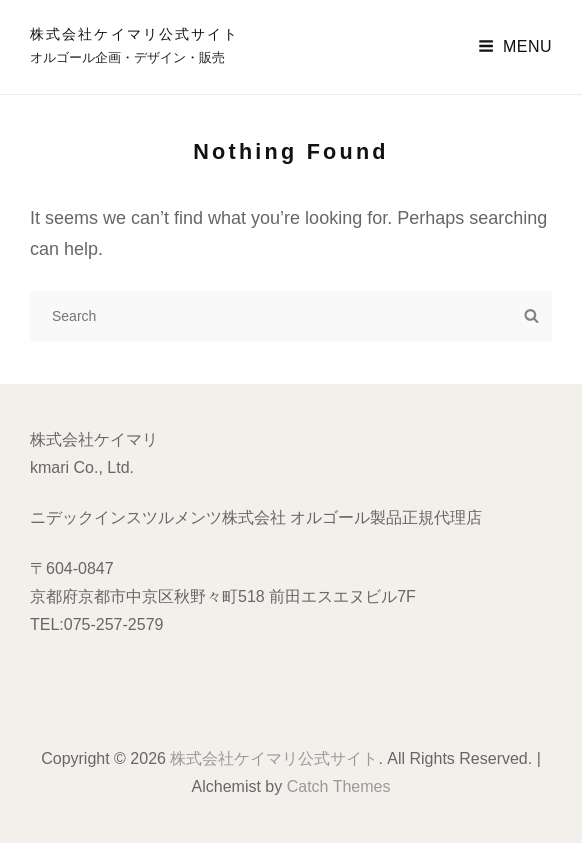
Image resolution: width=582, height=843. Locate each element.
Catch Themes (339, 786)
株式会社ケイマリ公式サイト (134, 34)
